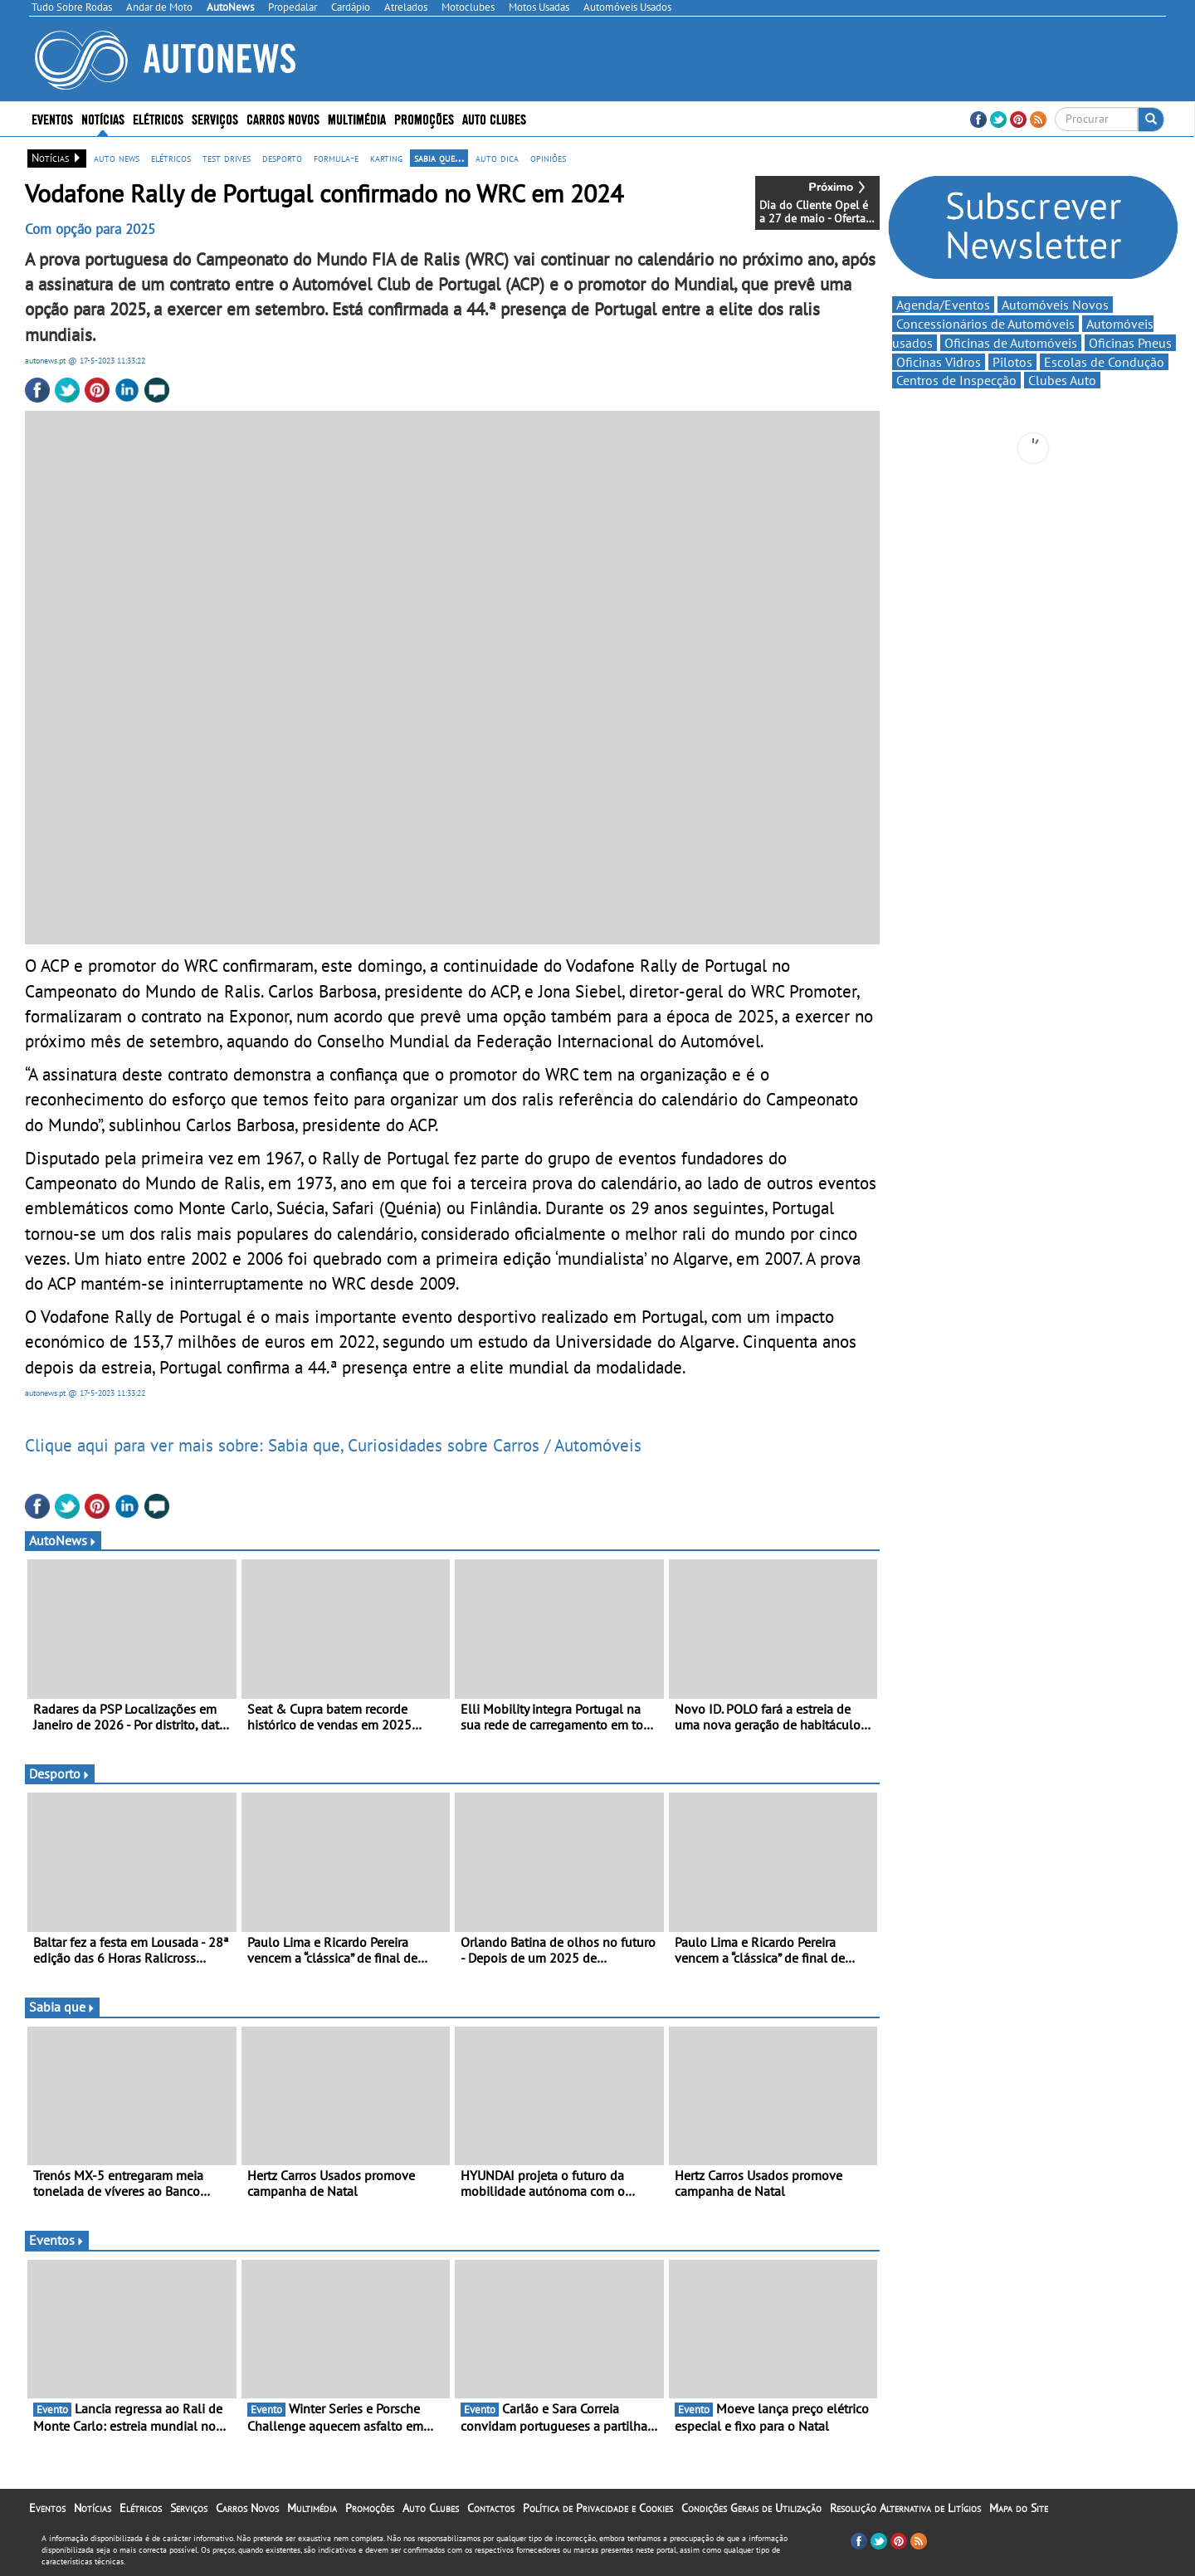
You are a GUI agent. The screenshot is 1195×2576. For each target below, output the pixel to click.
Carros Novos (282, 118)
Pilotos (1012, 362)
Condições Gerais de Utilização (751, 2507)
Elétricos (158, 118)
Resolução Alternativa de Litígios (905, 2507)
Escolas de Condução (1104, 362)
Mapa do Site (1018, 2507)
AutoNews (63, 1540)
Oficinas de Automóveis (1010, 342)
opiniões (548, 157)
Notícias (102, 118)
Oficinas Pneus (1130, 342)
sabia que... (439, 157)
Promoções (424, 118)
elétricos (171, 157)
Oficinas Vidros (938, 362)
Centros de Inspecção (956, 380)
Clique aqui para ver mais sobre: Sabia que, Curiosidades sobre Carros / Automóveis (333, 1444)
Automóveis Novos (1055, 304)
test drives (226, 157)
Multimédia (357, 118)
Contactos (491, 2507)
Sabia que (62, 2006)
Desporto (59, 1773)
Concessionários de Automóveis (985, 323)
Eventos (52, 118)
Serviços (215, 118)
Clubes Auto (1062, 380)
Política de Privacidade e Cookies (598, 2507)
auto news (116, 157)
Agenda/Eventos (943, 304)
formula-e (336, 157)
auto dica (497, 157)
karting (386, 157)
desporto (282, 157)
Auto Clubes (494, 118)
